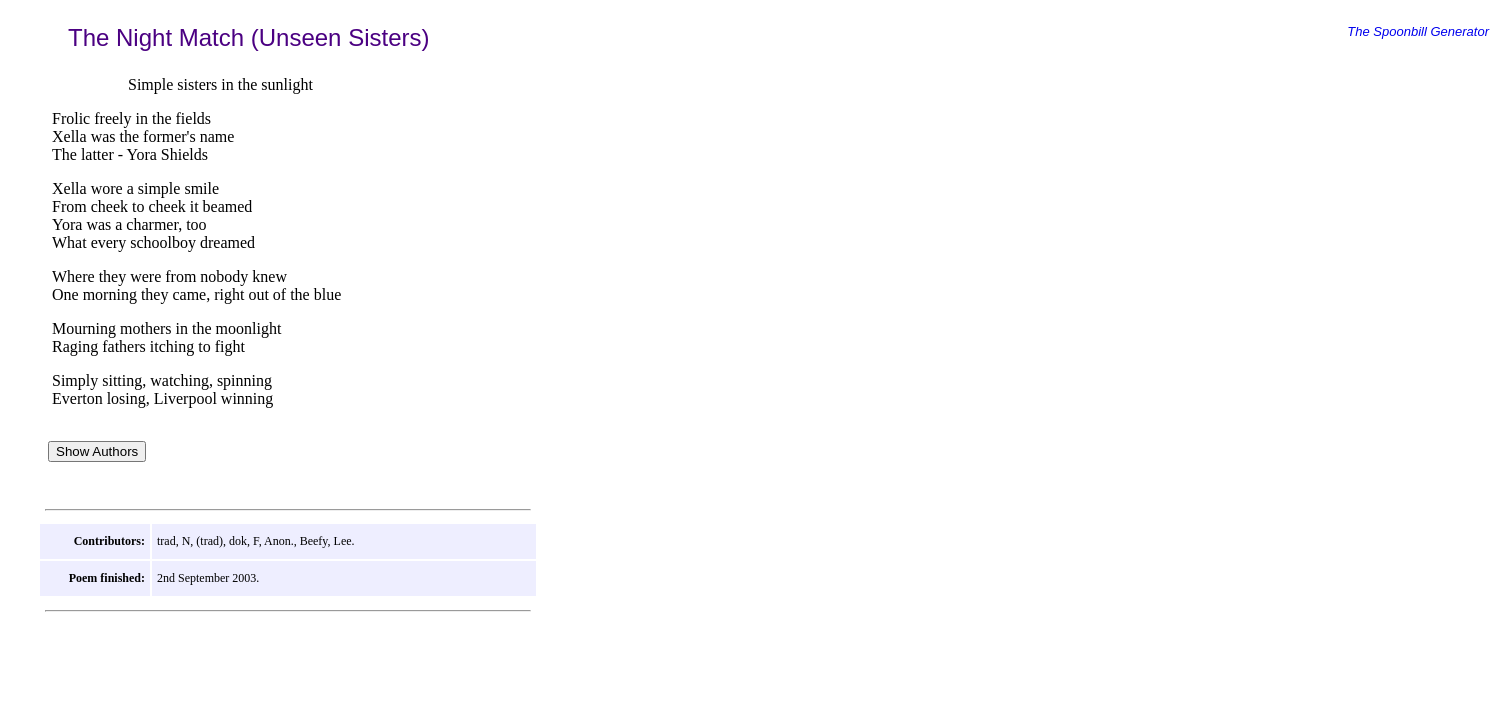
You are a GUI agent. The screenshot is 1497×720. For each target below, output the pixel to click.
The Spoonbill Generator (1418, 31)
